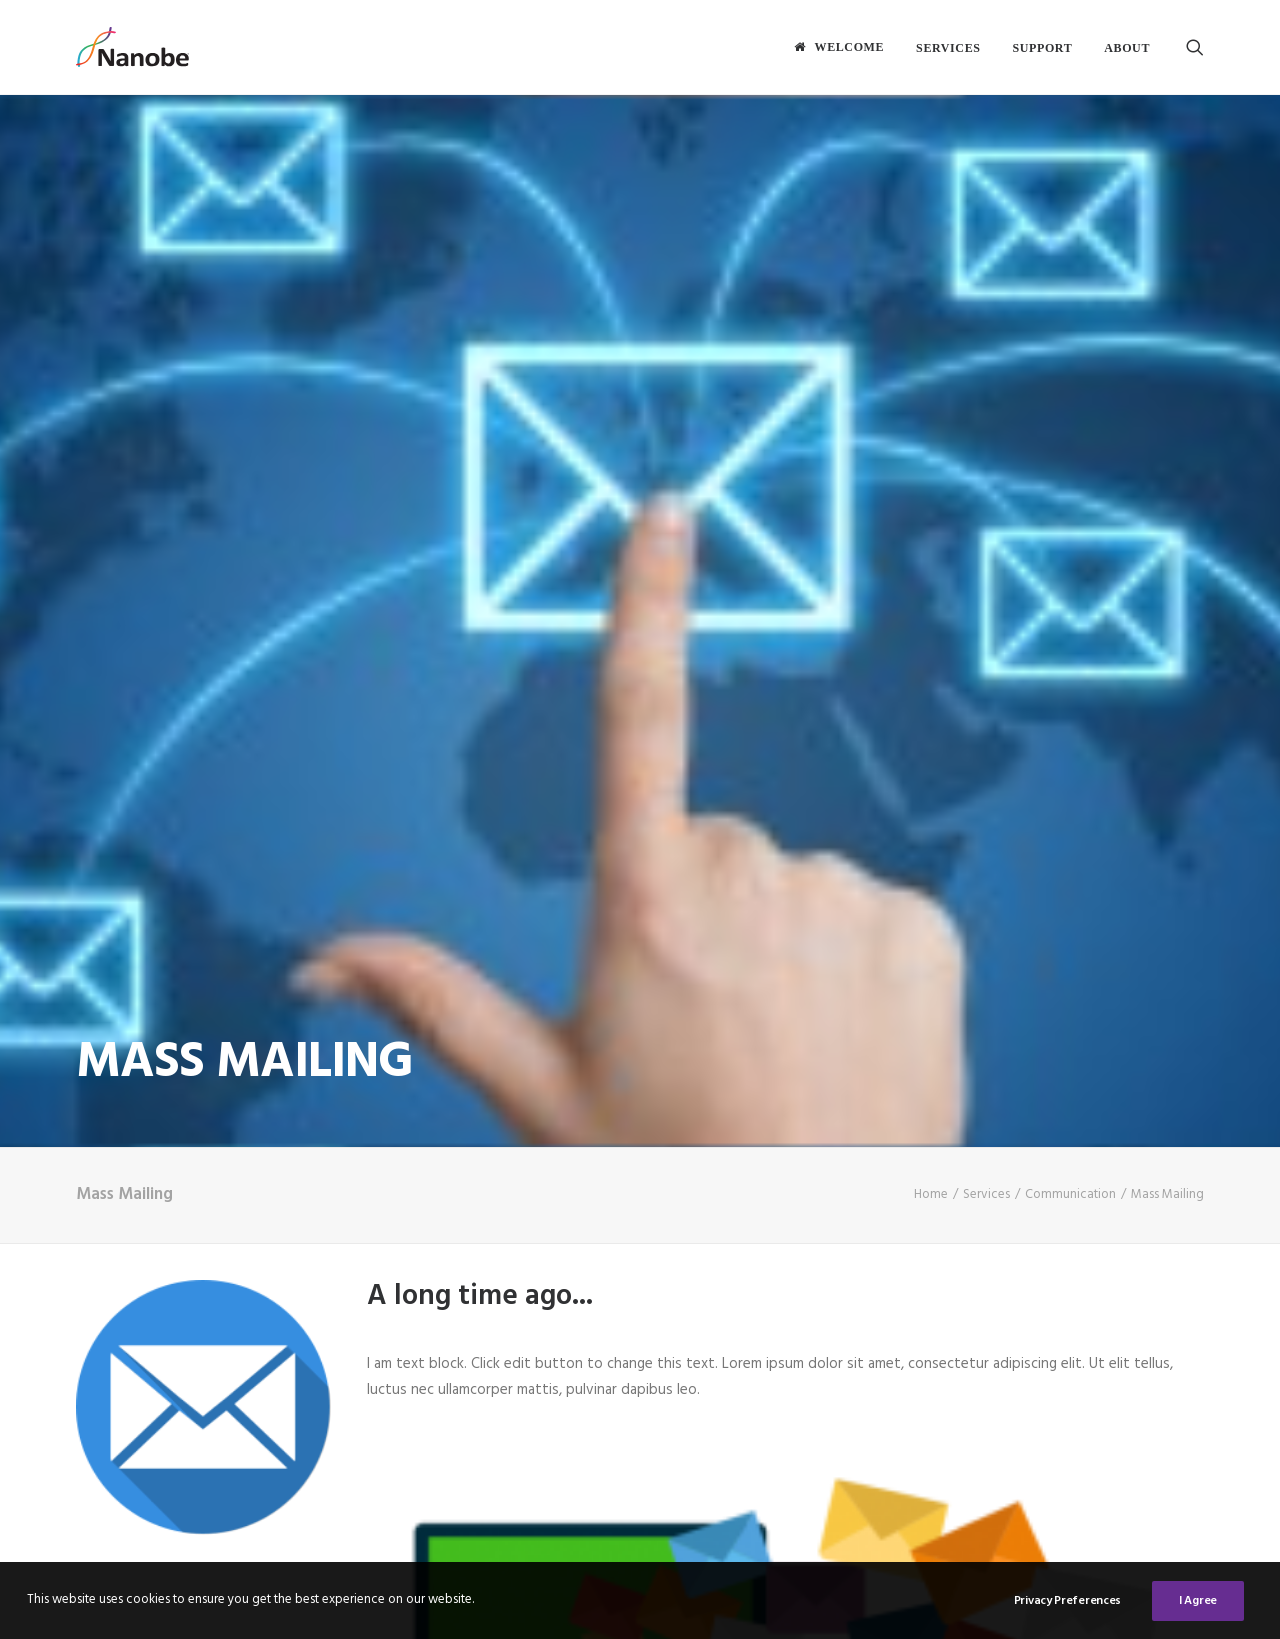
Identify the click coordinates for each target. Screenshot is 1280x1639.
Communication (1070, 1089)
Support (1043, 48)
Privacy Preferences (1067, 1607)
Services (948, 48)
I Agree (1198, 1607)
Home (931, 1089)
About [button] (1127, 48)
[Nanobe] (132, 47)
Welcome (850, 47)
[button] (1195, 47)
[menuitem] (839, 47)
